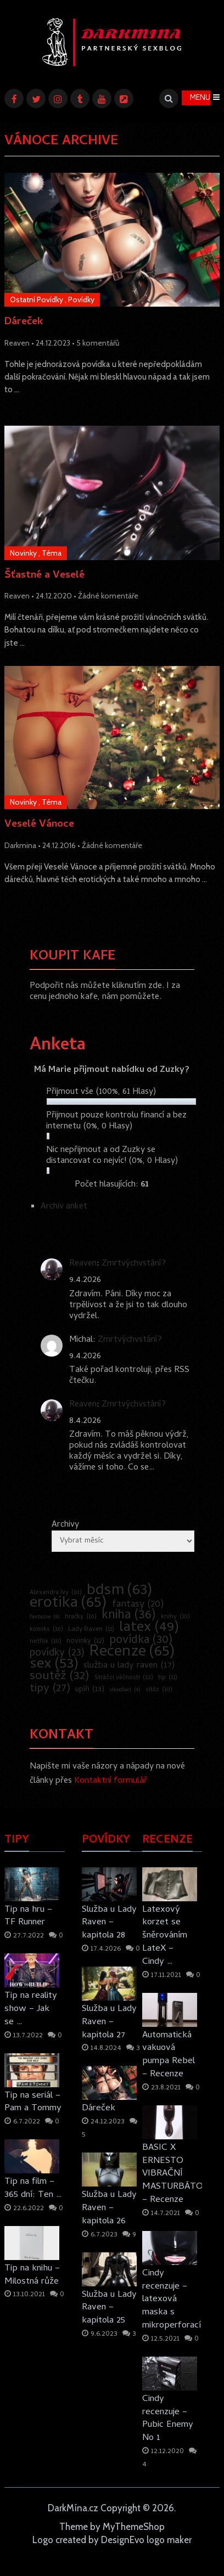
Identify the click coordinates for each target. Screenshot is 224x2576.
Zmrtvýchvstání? (134, 1264)
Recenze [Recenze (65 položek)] (132, 1652)
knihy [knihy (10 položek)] (175, 1617)
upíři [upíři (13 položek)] (89, 1690)
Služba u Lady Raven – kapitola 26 (109, 2208)
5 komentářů (97, 343)
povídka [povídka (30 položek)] (141, 1640)
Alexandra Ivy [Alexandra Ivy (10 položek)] (56, 1593)
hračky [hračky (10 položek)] (81, 1617)
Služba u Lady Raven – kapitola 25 (109, 2307)
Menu (200, 98)
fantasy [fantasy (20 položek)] (138, 1605)
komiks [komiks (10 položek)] (46, 1629)
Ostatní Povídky (36, 299)
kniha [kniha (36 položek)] (129, 1616)
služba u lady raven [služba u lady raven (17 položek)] (129, 1665)
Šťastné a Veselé (44, 576)
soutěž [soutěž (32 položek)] (59, 1676)
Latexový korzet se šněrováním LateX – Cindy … (164, 1935)
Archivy (65, 1524)
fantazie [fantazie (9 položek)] (45, 1617)
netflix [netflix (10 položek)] (45, 1641)
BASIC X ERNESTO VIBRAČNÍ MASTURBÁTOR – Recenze (172, 2173)
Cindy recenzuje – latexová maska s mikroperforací (171, 2299)
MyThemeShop (134, 2526)
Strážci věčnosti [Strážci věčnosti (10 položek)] (123, 1678)
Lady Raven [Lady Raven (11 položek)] (91, 1629)
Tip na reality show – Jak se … (30, 2009)
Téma (51, 553)
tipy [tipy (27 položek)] (50, 1689)
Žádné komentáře (108, 596)
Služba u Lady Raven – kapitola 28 (109, 1922)
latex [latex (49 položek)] (149, 1628)
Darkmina (20, 845)
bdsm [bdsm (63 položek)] (120, 1591)
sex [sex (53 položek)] (54, 1664)
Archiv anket (64, 1207)
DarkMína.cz (73, 2507)
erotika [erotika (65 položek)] (68, 1603)
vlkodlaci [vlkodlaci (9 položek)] (125, 1690)
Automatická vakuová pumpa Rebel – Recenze (168, 2055)
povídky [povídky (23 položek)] (57, 1653)
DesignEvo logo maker (146, 2539)
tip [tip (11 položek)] (167, 1678)
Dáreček (23, 322)
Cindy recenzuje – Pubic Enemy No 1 (167, 2418)
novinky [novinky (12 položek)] (85, 1641)
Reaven (17, 343)
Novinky (23, 553)
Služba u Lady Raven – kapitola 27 (109, 2022)
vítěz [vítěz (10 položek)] (158, 1690)
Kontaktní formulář (110, 1781)
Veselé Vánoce (39, 825)
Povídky (81, 299)
